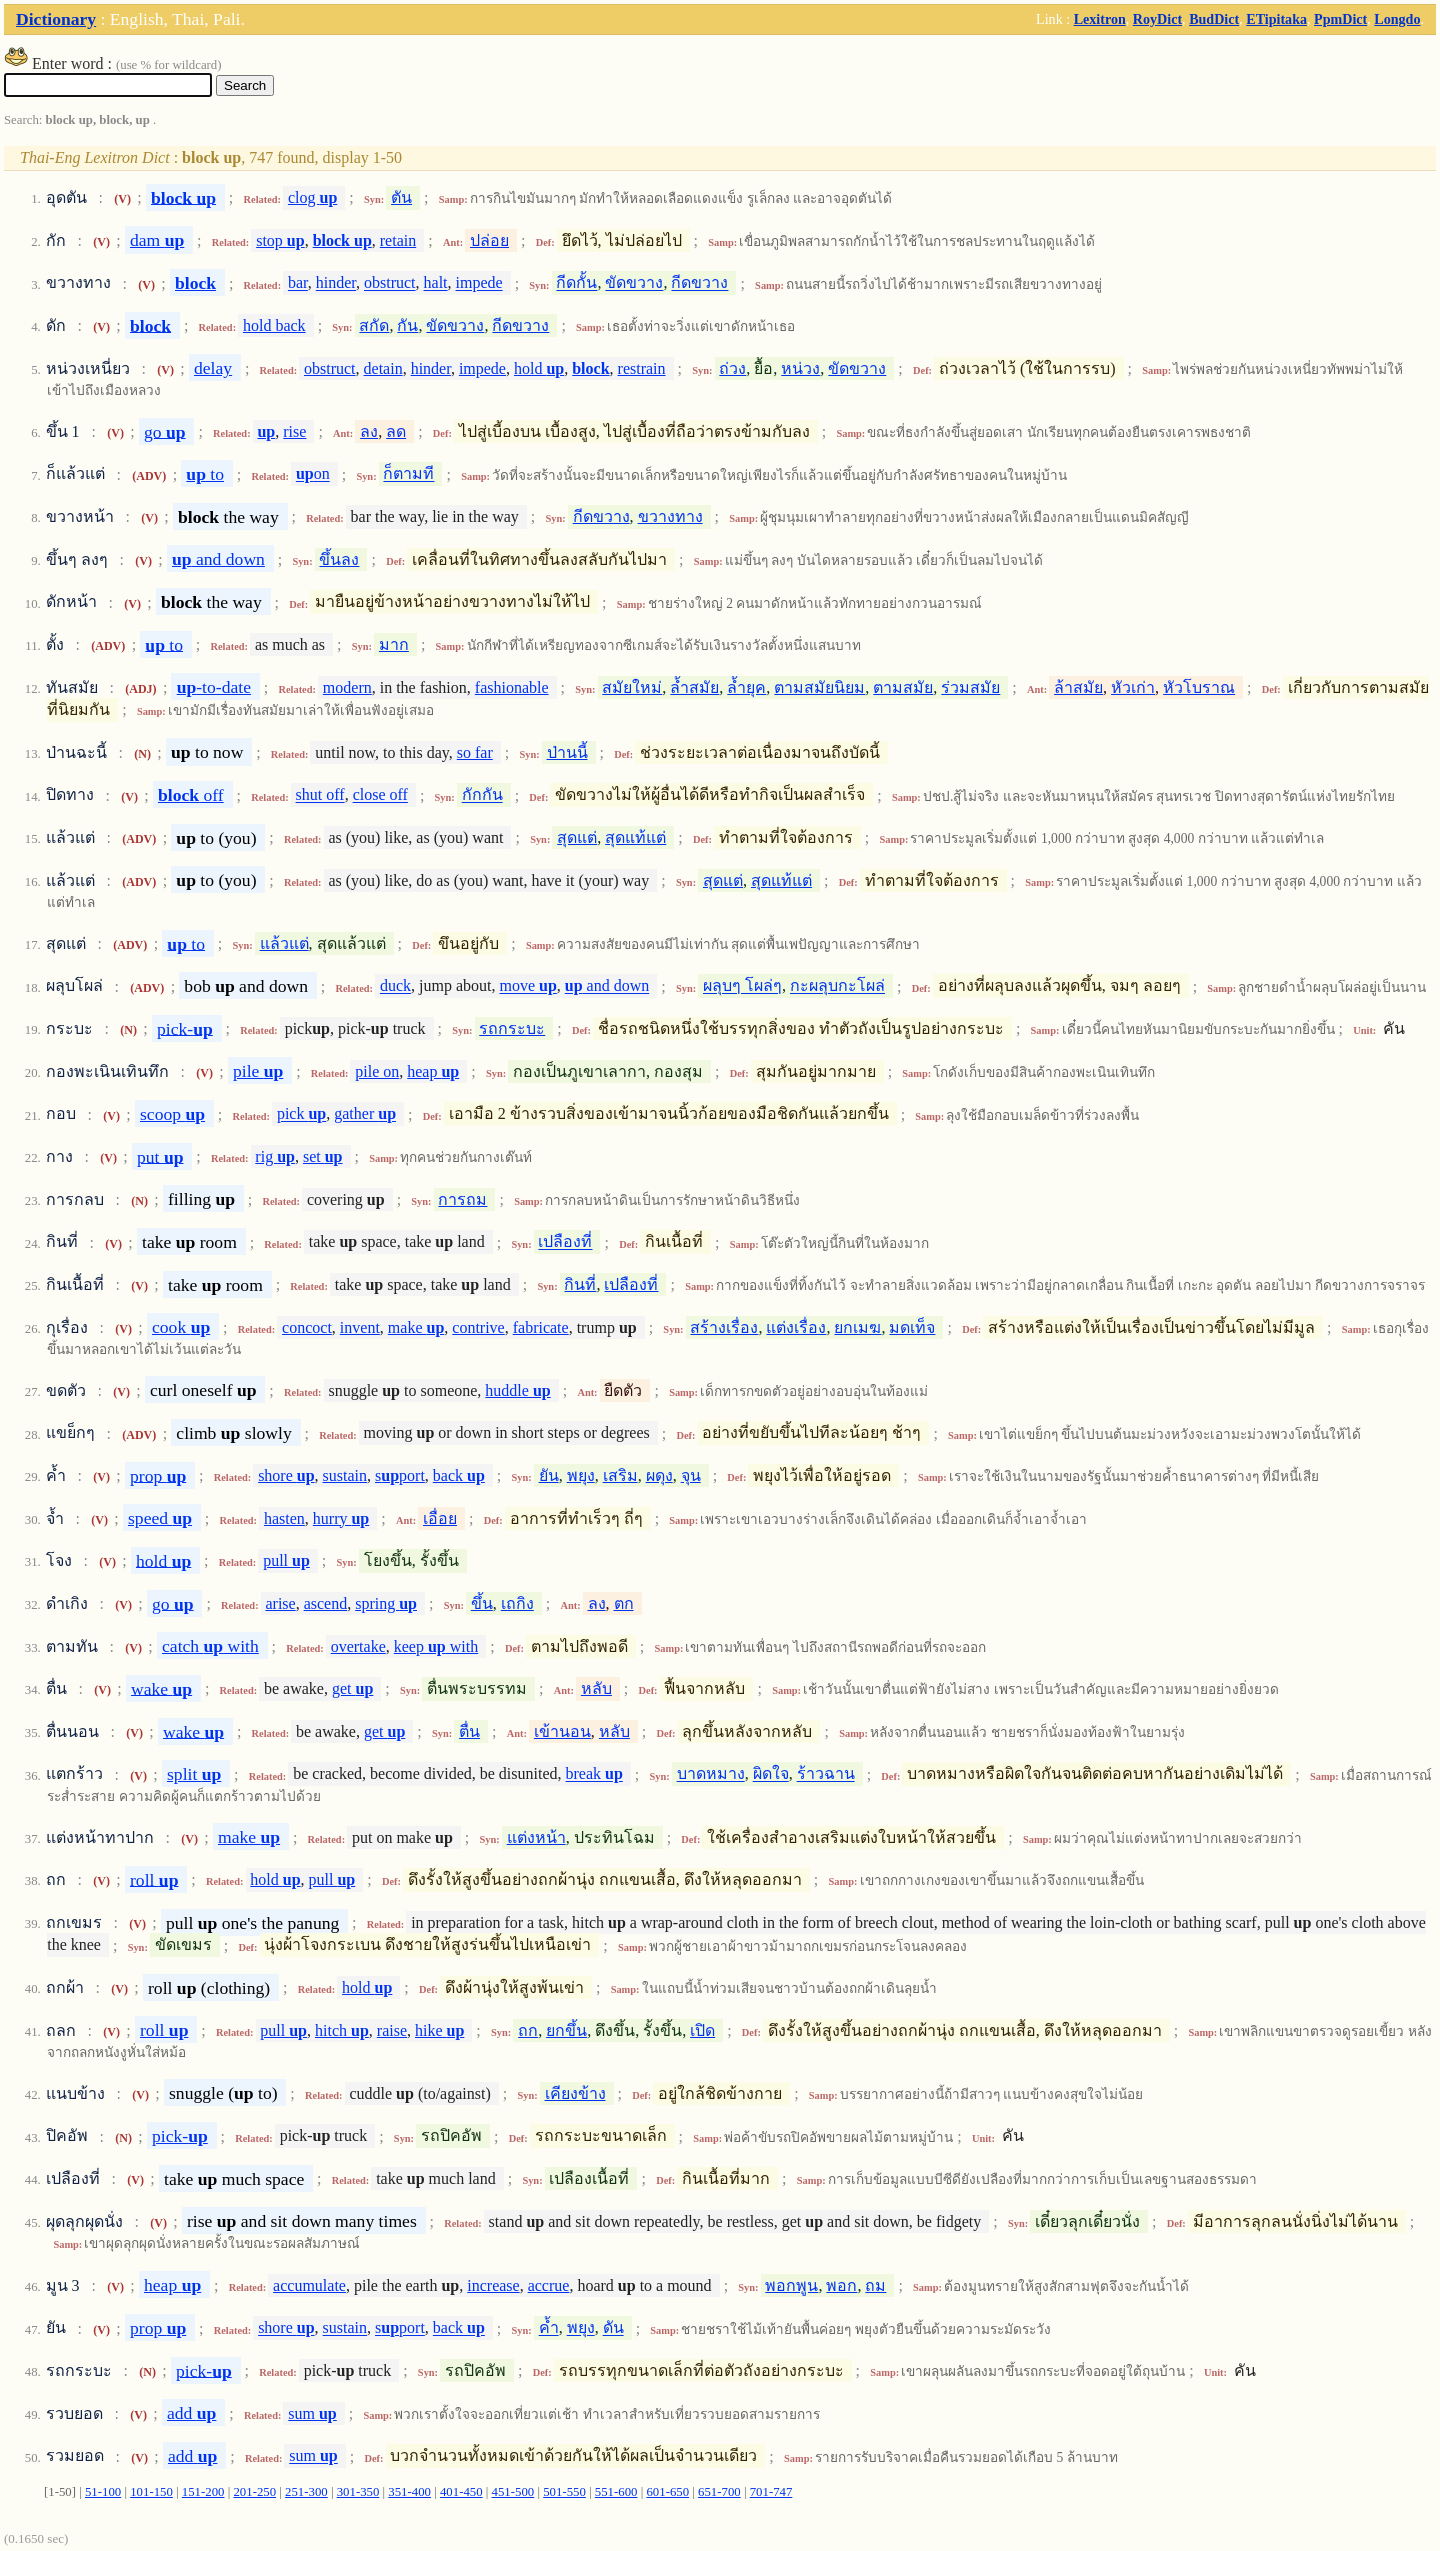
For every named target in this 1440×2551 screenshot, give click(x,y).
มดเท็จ (912, 1327)
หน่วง (800, 368)
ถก (528, 2030)
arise (280, 1603)
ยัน (549, 1475)
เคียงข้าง (575, 2093)
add (191, 2413)
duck (395, 986)
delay (213, 368)
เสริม (620, 1475)
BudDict (1214, 19)
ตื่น (469, 1731)
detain (383, 368)
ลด (396, 431)
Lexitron (1100, 19)
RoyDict (1157, 19)
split (194, 1774)
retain (398, 240)
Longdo (1397, 19)
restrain (642, 368)
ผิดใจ (771, 1774)
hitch (342, 2030)
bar (298, 283)
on (313, 474)
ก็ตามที (408, 474)
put (160, 1156)
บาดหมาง (711, 1774)
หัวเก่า (1133, 687)
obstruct (390, 283)
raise (392, 2030)
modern (347, 687)
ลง (369, 431)
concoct (307, 1327)
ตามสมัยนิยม (819, 687)
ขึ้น (482, 1603)
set (323, 1156)
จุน (691, 1475)
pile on (377, 1071)
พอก (841, 2285)
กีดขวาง (699, 283)
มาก (394, 644)
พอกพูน (791, 2285)
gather (365, 1114)
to (205, 474)
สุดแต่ (577, 837)
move (527, 986)
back (459, 1475)
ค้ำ (549, 2328)
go (165, 431)
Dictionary (56, 19)
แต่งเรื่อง (796, 1327)
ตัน (401, 197)
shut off (320, 795)
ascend (326, 1603)
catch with (210, 1646)
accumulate (309, 2285)
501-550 (564, 2492)
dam (157, 240)
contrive (478, 1327)
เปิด (702, 2030)
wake (161, 1688)
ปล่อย (489, 240)
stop (280, 240)
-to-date (214, 687)
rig (275, 1156)
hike (439, 2030)
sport (400, 1475)
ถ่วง (732, 368)
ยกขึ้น (566, 2030)
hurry (341, 1518)
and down (218, 559)
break (594, 1774)
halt (436, 283)
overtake (358, 1646)
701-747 (771, 2492)
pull (286, 1560)
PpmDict (1340, 19)
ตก (624, 1603)
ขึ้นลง (339, 559)
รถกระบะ (512, 1028)
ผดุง (659, 1475)
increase (493, 2285)
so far (475, 752)
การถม (462, 1199)
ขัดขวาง (634, 283)
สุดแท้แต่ (635, 837)
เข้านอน (562, 1731)
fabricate (541, 1327)
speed (160, 1518)
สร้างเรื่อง (724, 1327)
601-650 (667, 2492)
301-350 (358, 2492)
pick (301, 1114)
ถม (875, 2285)
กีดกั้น (576, 283)
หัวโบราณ (1199, 687)
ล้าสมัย (1078, 687)
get (352, 1688)
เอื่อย (440, 1518)
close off (380, 795)
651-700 (719, 2492)
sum (312, 2413)
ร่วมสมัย (970, 687)
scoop (172, 1114)
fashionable (512, 687)
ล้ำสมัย (694, 687)
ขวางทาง (670, 516)
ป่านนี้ (567, 752)
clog (312, 197)
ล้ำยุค (746, 687)
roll (154, 1879)
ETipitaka (1276, 19)
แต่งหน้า (536, 1837)
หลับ (596, 1688)
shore (286, 1475)
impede (479, 283)
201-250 (254, 2492)
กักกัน (482, 795)
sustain (345, 1475)
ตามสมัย (903, 687)
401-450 (461, 2492)
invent (360, 1327)
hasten (284, 1518)
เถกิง (517, 1603)
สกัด (374, 325)
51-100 (103, 2492)
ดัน (613, 2328)
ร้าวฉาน (826, 1774)
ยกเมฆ (857, 1327)
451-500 (513, 2492)
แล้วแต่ (284, 943)
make (416, 1327)
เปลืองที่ (565, 1242)
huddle (517, 1390)
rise (294, 431)
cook (181, 1327)
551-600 (616, 2492)
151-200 (203, 2492)
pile (258, 1071)
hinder (336, 283)
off (191, 795)
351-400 (409, 2492)
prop (158, 1475)
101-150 (151, 2492)
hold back (274, 325)
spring (386, 1603)
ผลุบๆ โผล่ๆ (742, 986)
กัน (407, 325)
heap (433, 1071)
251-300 (306, 2492)
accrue (549, 2285)
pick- (185, 1028)
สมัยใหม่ (632, 687)
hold (539, 368)
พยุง (581, 1475)
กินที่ (580, 1284)
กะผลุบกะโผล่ (837, 986)
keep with (436, 1646)
